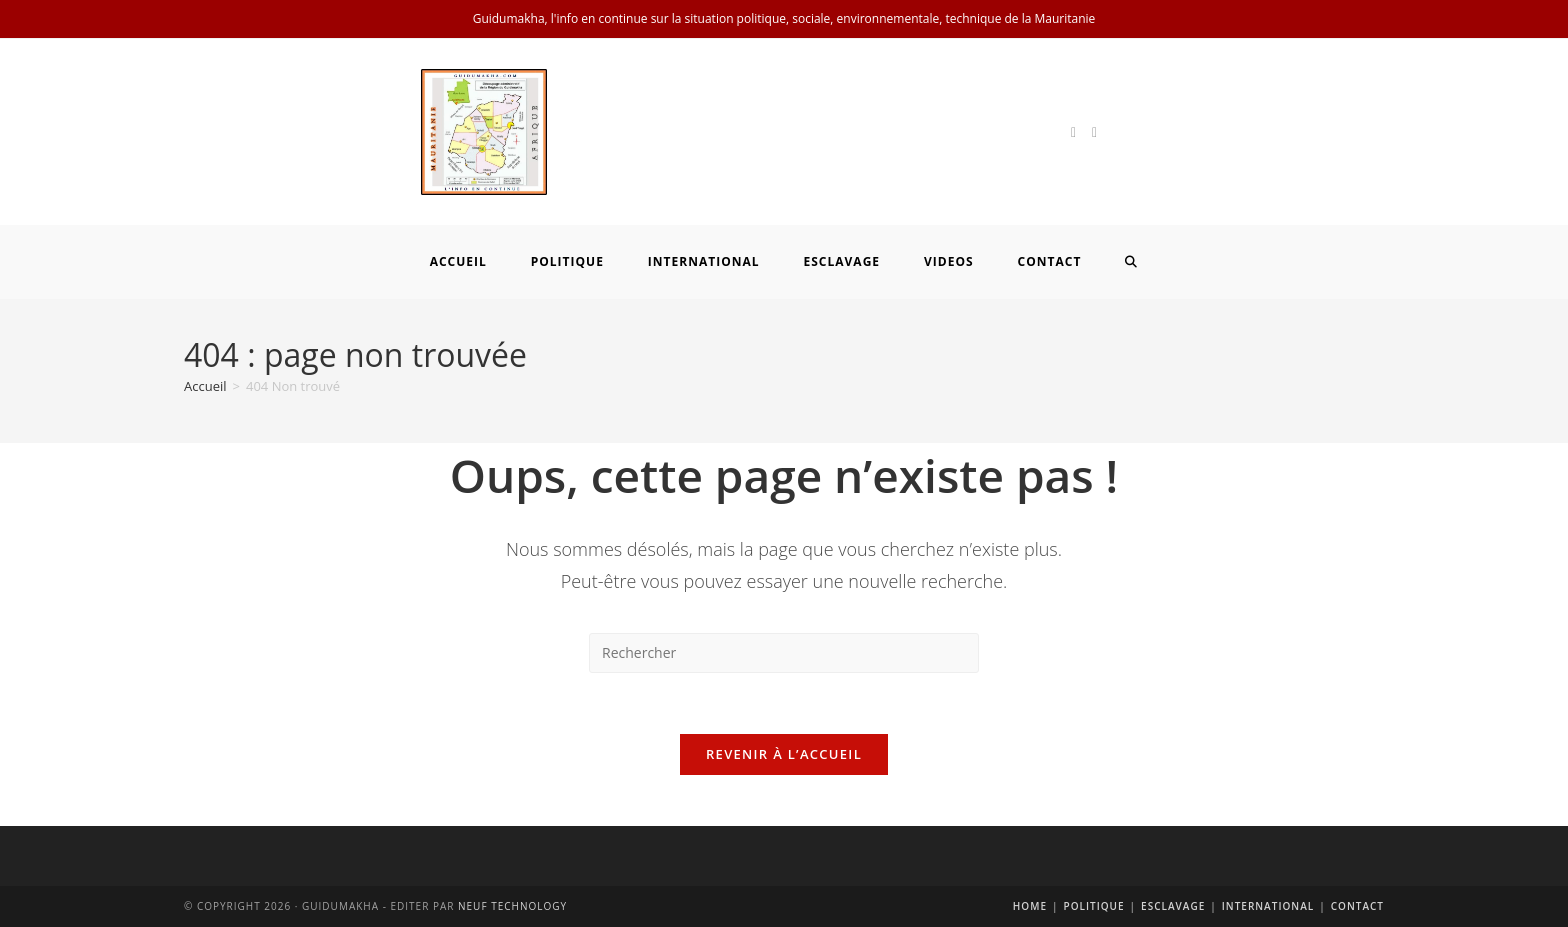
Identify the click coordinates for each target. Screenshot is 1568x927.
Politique (1094, 906)
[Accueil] (205, 386)
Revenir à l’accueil (784, 754)
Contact (1357, 906)
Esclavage (1173, 906)
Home (1030, 906)
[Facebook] (1094, 132)
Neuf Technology (512, 906)
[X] (1073, 132)
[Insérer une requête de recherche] (784, 653)
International (1268, 906)
